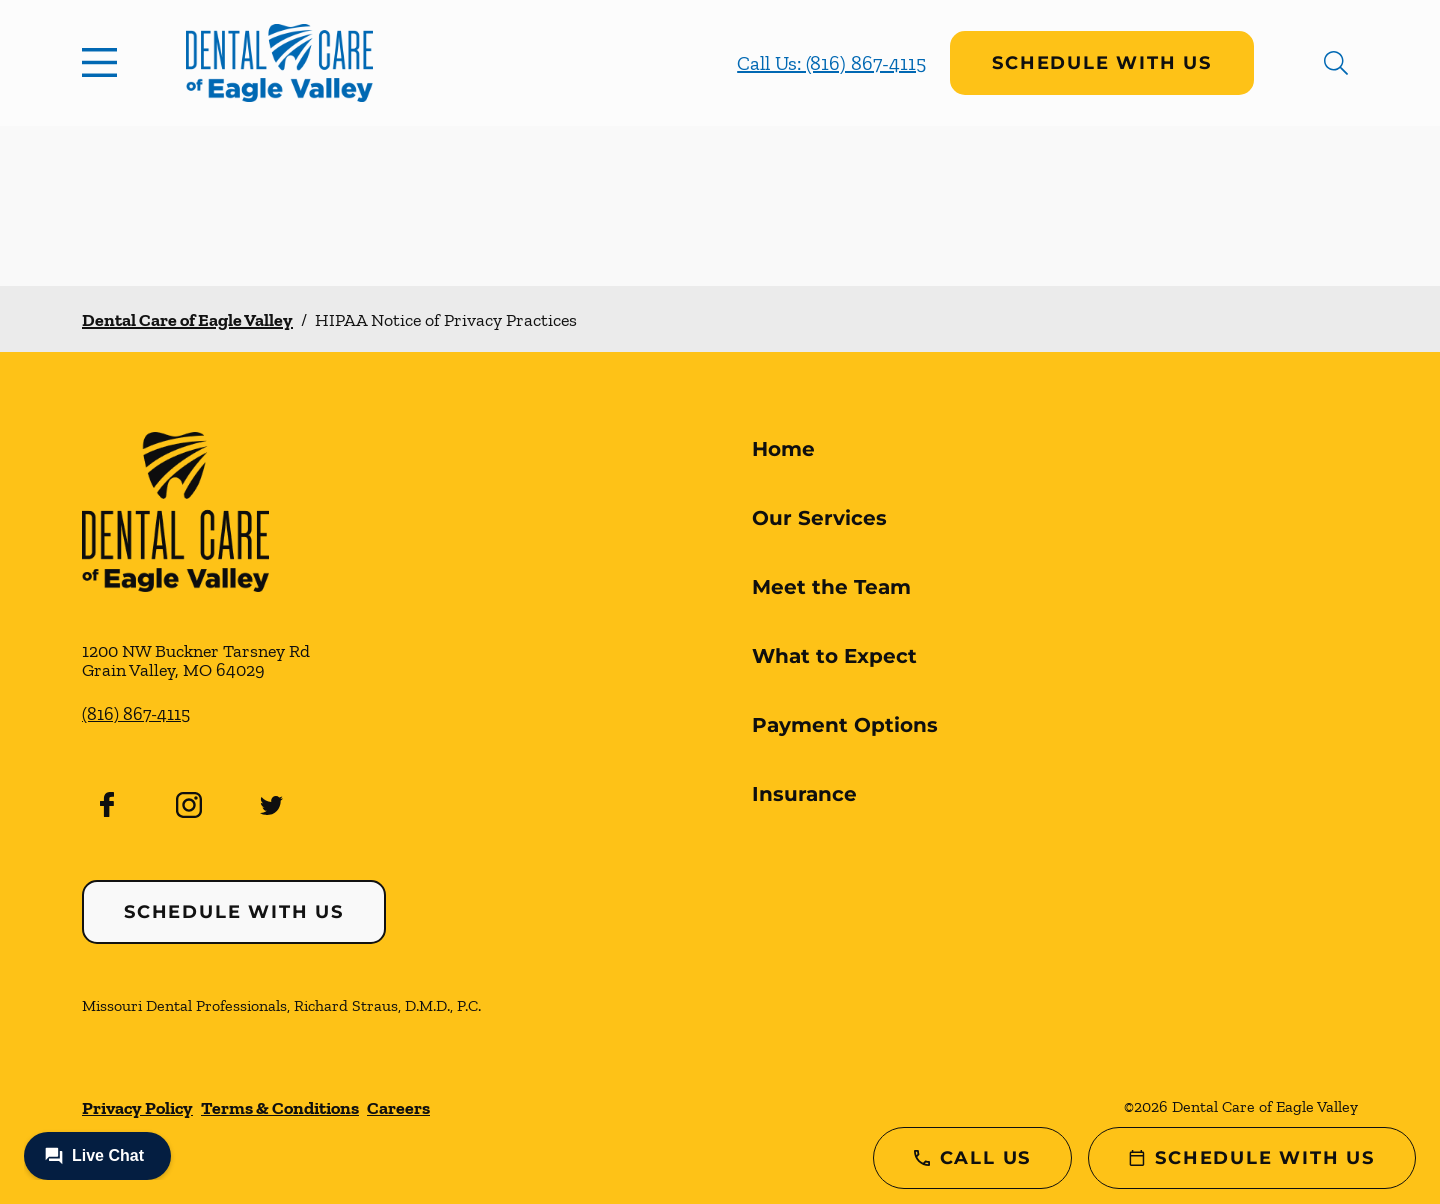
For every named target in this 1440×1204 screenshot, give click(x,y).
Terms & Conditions (280, 1108)
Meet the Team (831, 587)
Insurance (804, 794)
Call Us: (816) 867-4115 (831, 63)
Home (783, 449)
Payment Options (845, 725)
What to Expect (834, 656)
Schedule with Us (1102, 63)
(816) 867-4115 (136, 714)
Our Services (819, 518)
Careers (398, 1108)
